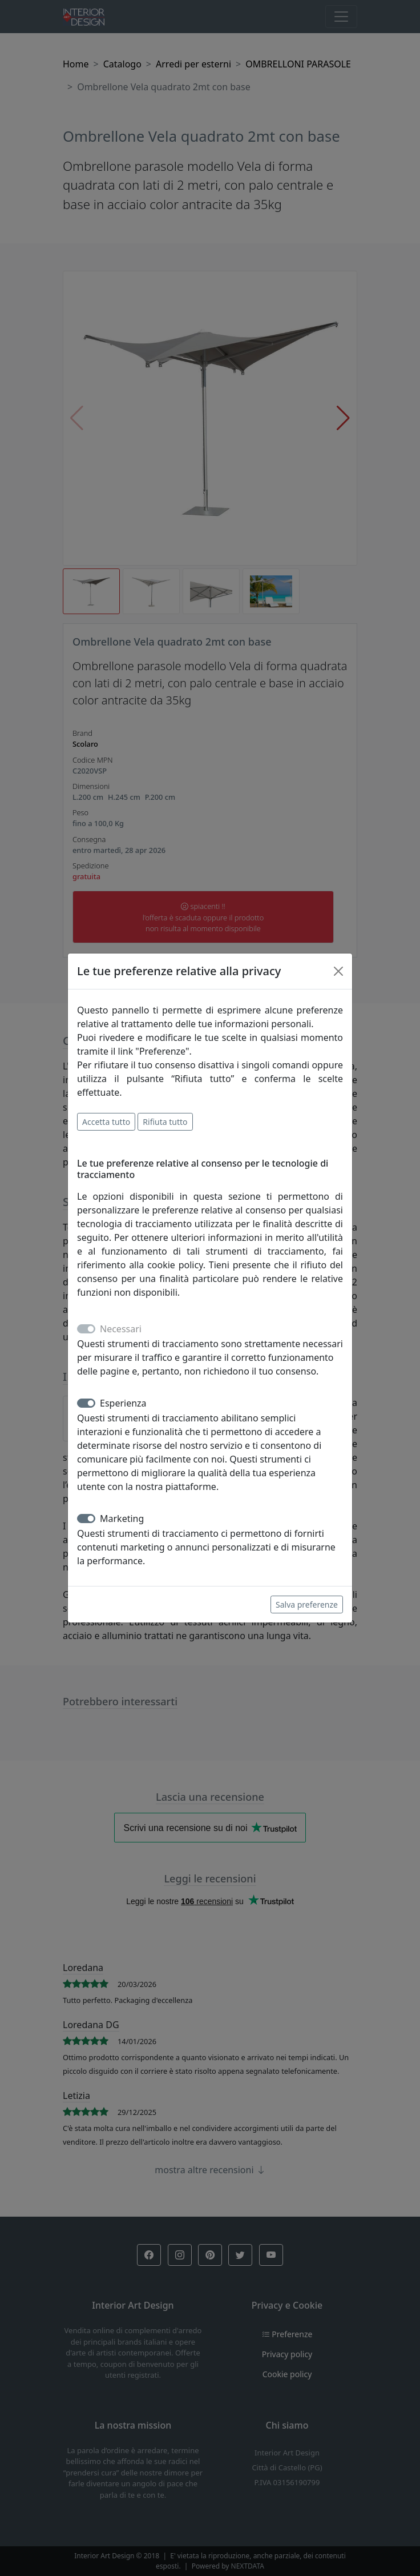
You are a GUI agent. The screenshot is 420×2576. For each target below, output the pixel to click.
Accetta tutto (106, 1121)
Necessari (121, 1329)
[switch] (86, 1403)
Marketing (122, 1518)
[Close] (338, 971)
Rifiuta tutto (165, 1121)
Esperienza (123, 1403)
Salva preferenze (307, 1604)
